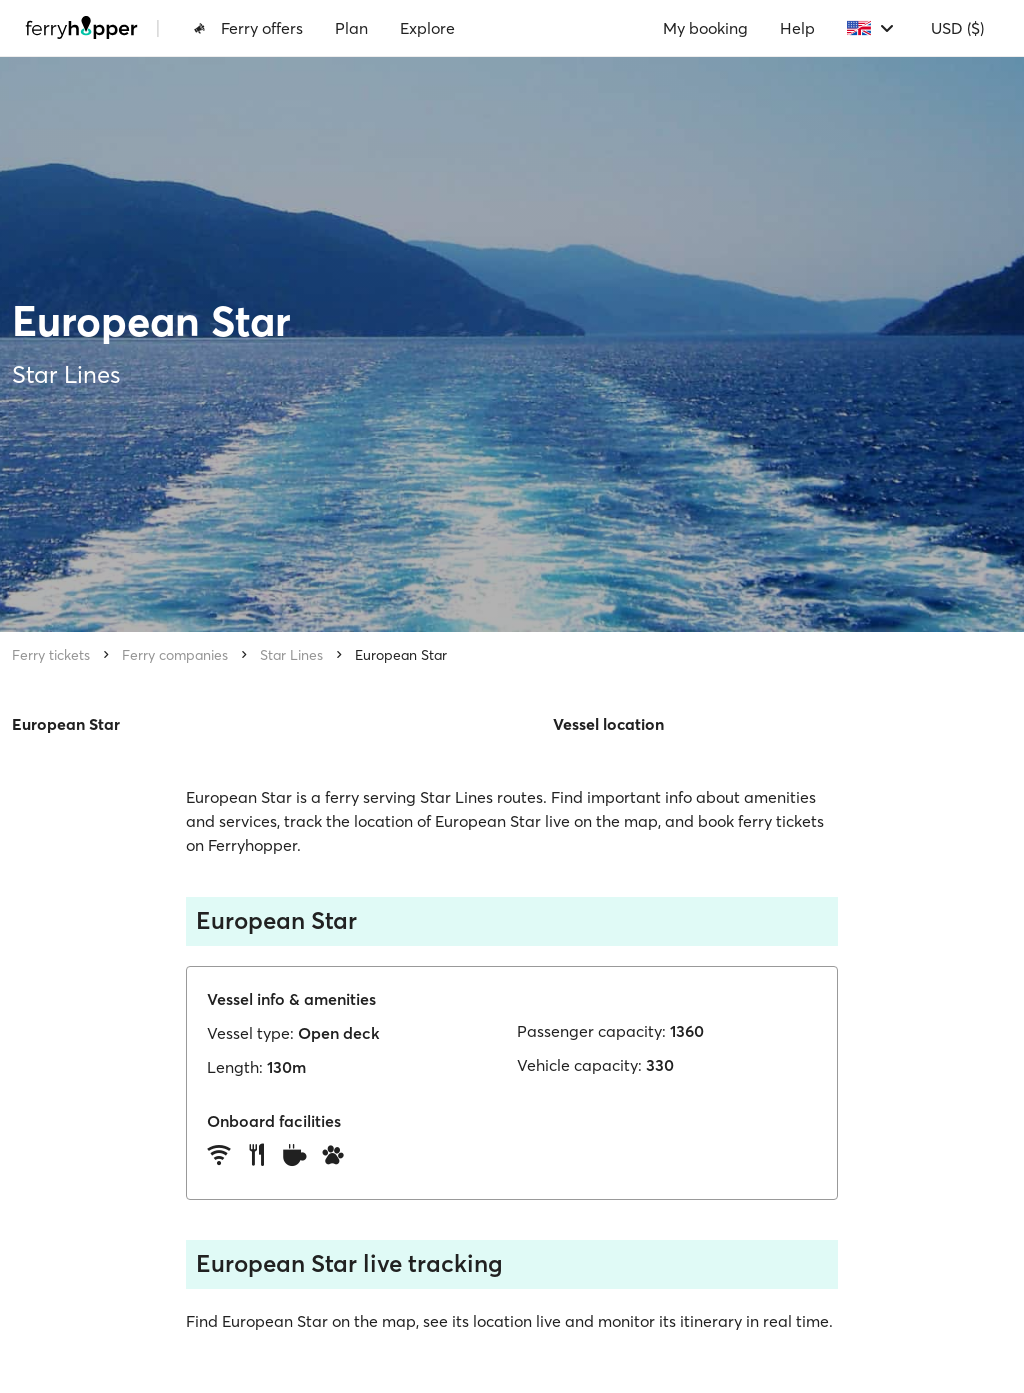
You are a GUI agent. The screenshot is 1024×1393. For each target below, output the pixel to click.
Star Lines (291, 655)
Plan (351, 28)
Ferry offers (248, 28)
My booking (705, 28)
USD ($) (957, 28)
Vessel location (608, 724)
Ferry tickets (51, 655)
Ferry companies (175, 655)
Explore (427, 28)
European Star (401, 655)
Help (797, 28)
